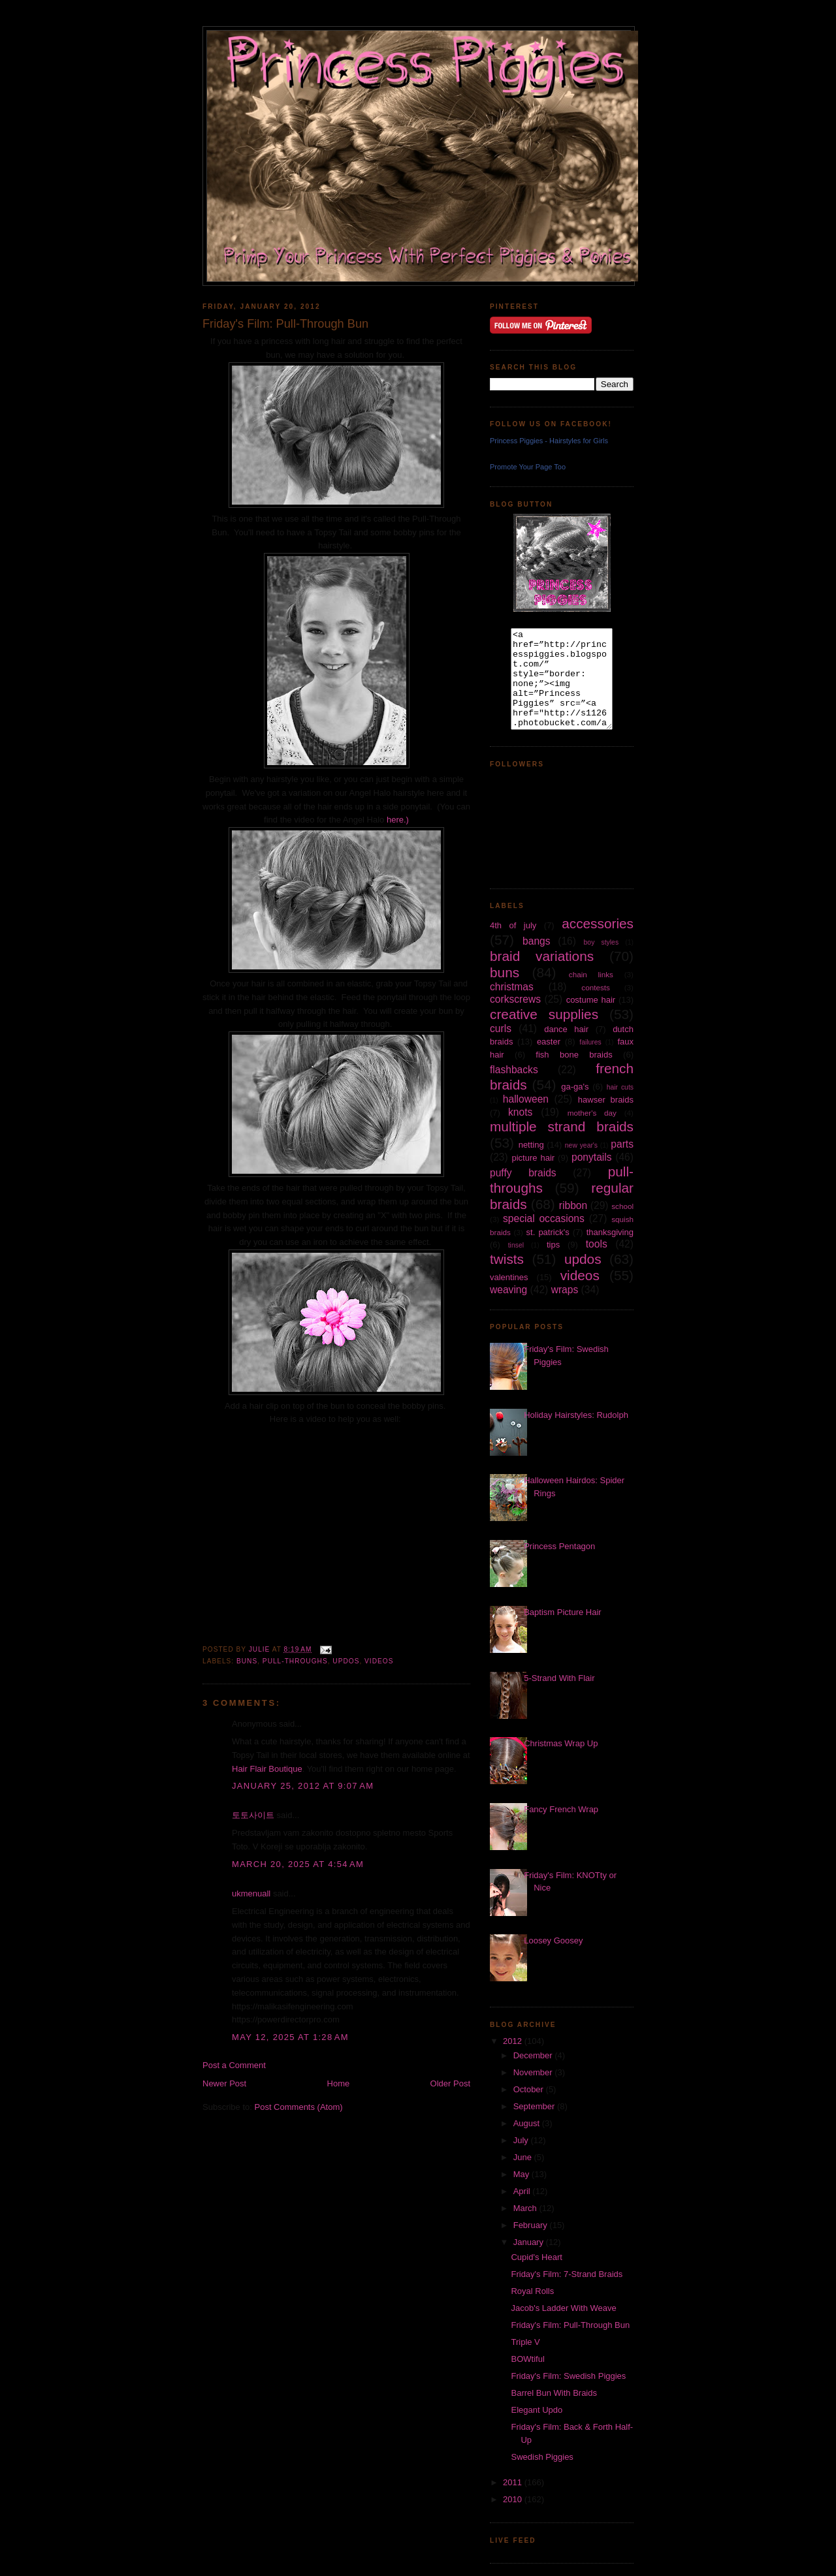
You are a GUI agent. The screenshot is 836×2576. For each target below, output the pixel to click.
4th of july (513, 925)
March (526, 2208)
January (529, 2242)
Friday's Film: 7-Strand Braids (566, 2274)
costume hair (591, 1000)
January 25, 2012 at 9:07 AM (303, 1786)
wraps (565, 1289)
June (523, 2157)
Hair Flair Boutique (267, 1769)
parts (622, 1144)
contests (595, 987)
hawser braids (606, 1100)
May (522, 2174)
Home (338, 2083)
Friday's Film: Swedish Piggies (568, 2376)
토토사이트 (253, 1815)
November (534, 2072)
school (622, 1206)
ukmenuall (251, 1893)
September (535, 2106)
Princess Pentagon (559, 1546)
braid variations (542, 956)
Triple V (525, 2342)
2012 (513, 2041)
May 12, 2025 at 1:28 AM (290, 2037)
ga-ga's (574, 1087)
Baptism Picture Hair (562, 1612)
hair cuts (620, 1087)
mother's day (592, 1112)
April (523, 2191)
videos (378, 1661)
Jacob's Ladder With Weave (563, 2308)
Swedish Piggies (542, 2457)
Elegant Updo (536, 2410)
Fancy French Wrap (561, 1809)
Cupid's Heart (536, 2257)
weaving (508, 1289)
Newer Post (224, 2083)
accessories (598, 923)
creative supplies (544, 1014)
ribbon (573, 1205)
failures (590, 1042)
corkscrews (515, 999)
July (522, 2140)
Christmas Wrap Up (561, 1743)
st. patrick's (548, 1232)
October (529, 2089)
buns (246, 1661)
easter (548, 1041)
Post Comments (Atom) (299, 2107)
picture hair (533, 1158)
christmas (512, 986)
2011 (513, 2482)
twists (507, 1258)
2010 (513, 2499)
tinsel (516, 1245)
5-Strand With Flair (559, 1678)
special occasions (544, 1218)
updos (345, 1661)
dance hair (566, 1029)
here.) (398, 820)
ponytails (591, 1157)
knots (520, 1112)
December (534, 2055)
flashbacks (514, 1069)
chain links (591, 974)
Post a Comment (234, 2065)
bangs (536, 941)
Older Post (450, 2083)
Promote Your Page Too (528, 467)
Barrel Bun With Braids (554, 2393)
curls (500, 1028)
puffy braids (523, 1172)
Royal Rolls (532, 2291)
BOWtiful (527, 2359)
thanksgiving (610, 1232)
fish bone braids (574, 1055)
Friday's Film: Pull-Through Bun (570, 2325)
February (531, 2225)
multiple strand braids (562, 1126)
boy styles (601, 942)
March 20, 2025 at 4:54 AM (298, 1864)
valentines (509, 1277)
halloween (526, 1099)
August (527, 2123)
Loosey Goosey (553, 1940)
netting (531, 1145)
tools (596, 1243)
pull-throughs (295, 1661)
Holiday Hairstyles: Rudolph (576, 1415)
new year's (581, 1145)
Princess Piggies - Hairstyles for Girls (549, 441)
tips (553, 1244)
